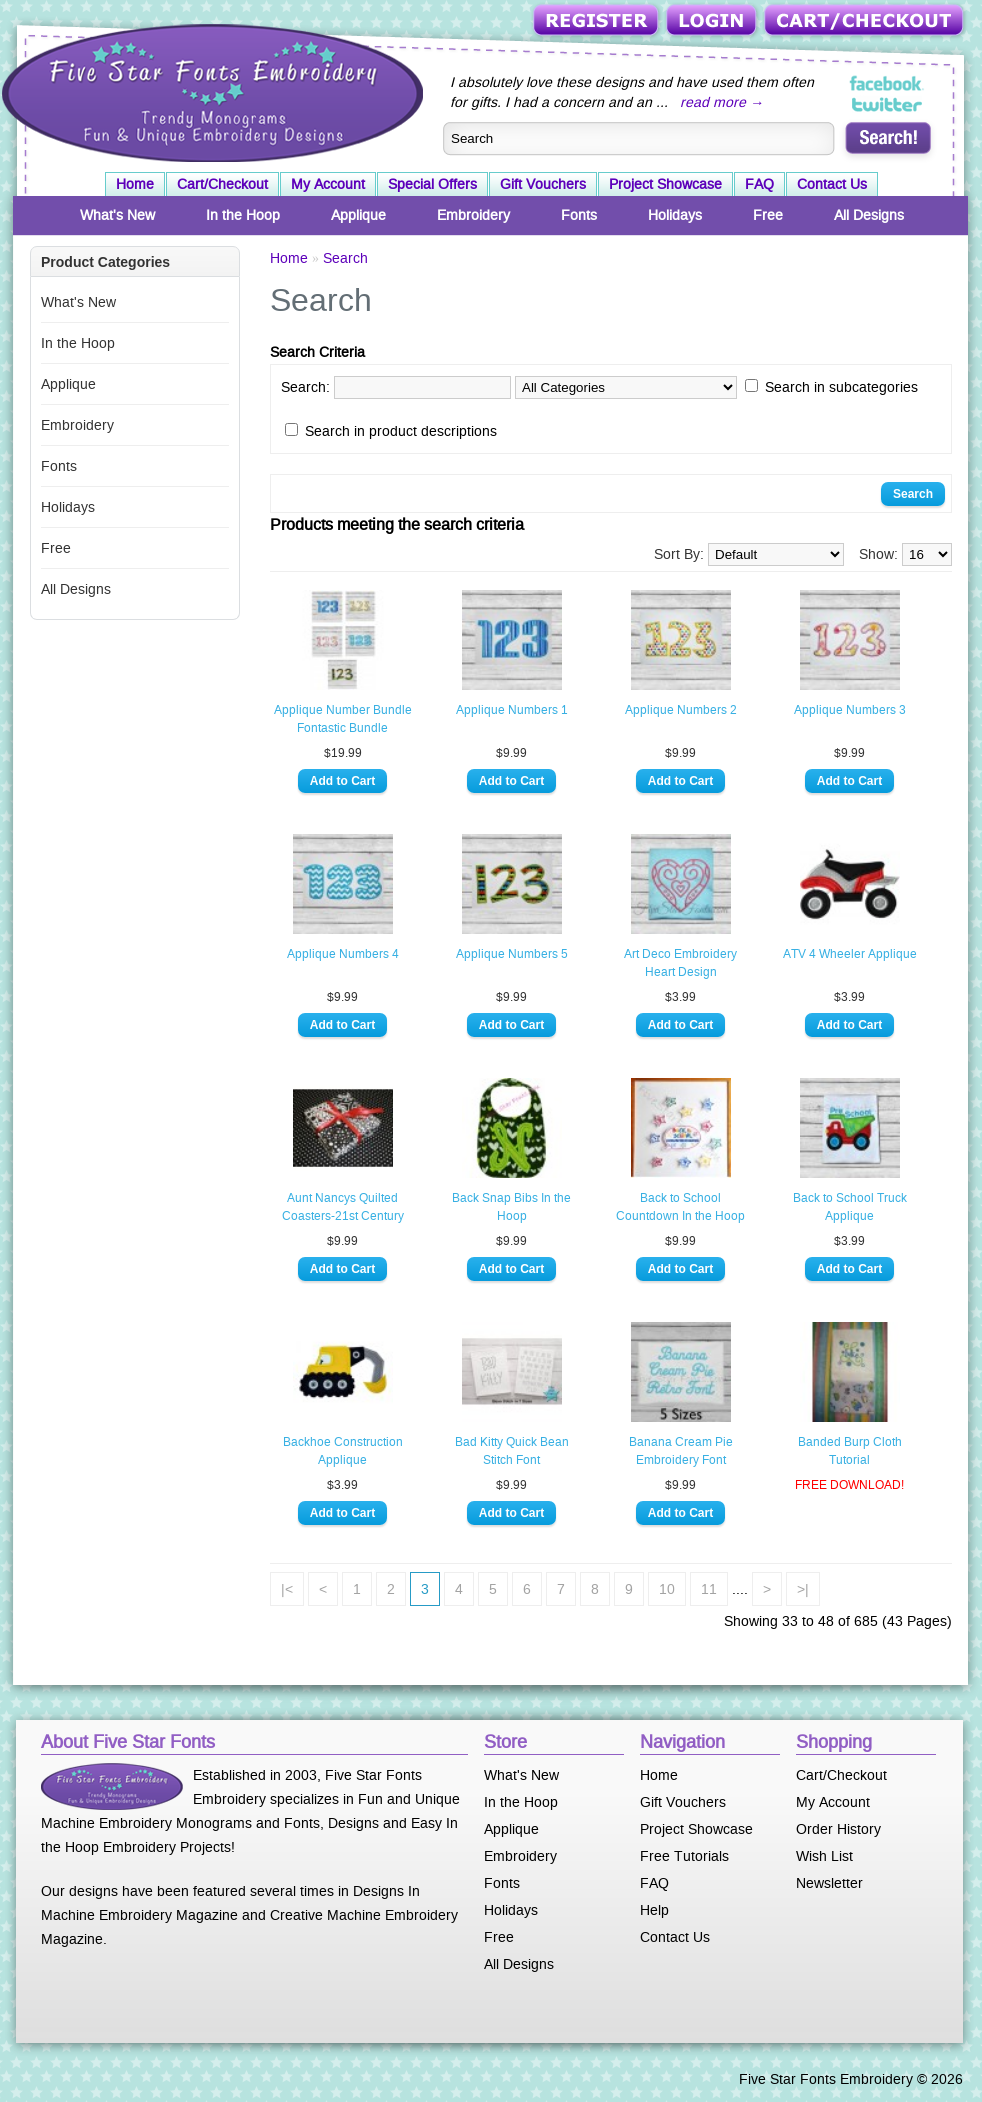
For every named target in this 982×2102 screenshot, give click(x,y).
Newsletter (829, 1883)
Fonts (579, 215)
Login (713, 21)
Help (654, 1910)
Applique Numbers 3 (850, 710)
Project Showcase (665, 184)
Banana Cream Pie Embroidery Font (681, 1451)
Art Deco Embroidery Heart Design (680, 963)
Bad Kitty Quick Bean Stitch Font (512, 1451)
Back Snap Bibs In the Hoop (511, 1207)
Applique (358, 215)
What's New (117, 215)
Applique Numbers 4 (343, 954)
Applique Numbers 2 (681, 710)
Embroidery (473, 215)
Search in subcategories (841, 387)
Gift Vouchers (543, 184)
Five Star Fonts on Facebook (887, 84)
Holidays (675, 215)
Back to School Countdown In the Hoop (680, 1207)
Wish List (824, 1856)
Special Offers (432, 184)
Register (597, 21)
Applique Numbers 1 (512, 710)
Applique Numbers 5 (512, 954)
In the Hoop (243, 215)
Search (345, 258)
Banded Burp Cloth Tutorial (850, 1451)
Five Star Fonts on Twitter (887, 104)
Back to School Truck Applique (850, 1207)
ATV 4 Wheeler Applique (850, 954)
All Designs (869, 215)
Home (135, 184)
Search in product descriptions (401, 431)
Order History (838, 1829)
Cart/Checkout (865, 21)
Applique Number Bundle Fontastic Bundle (343, 719)
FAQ (759, 184)
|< (287, 1589)
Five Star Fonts (210, 91)
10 (667, 1589)
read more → (722, 102)
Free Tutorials (684, 1856)
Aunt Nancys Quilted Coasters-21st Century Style (343, 1208)
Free (768, 215)
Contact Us (832, 184)
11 (709, 1589)
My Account (328, 184)
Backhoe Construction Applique (343, 1451)
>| (803, 1589)
